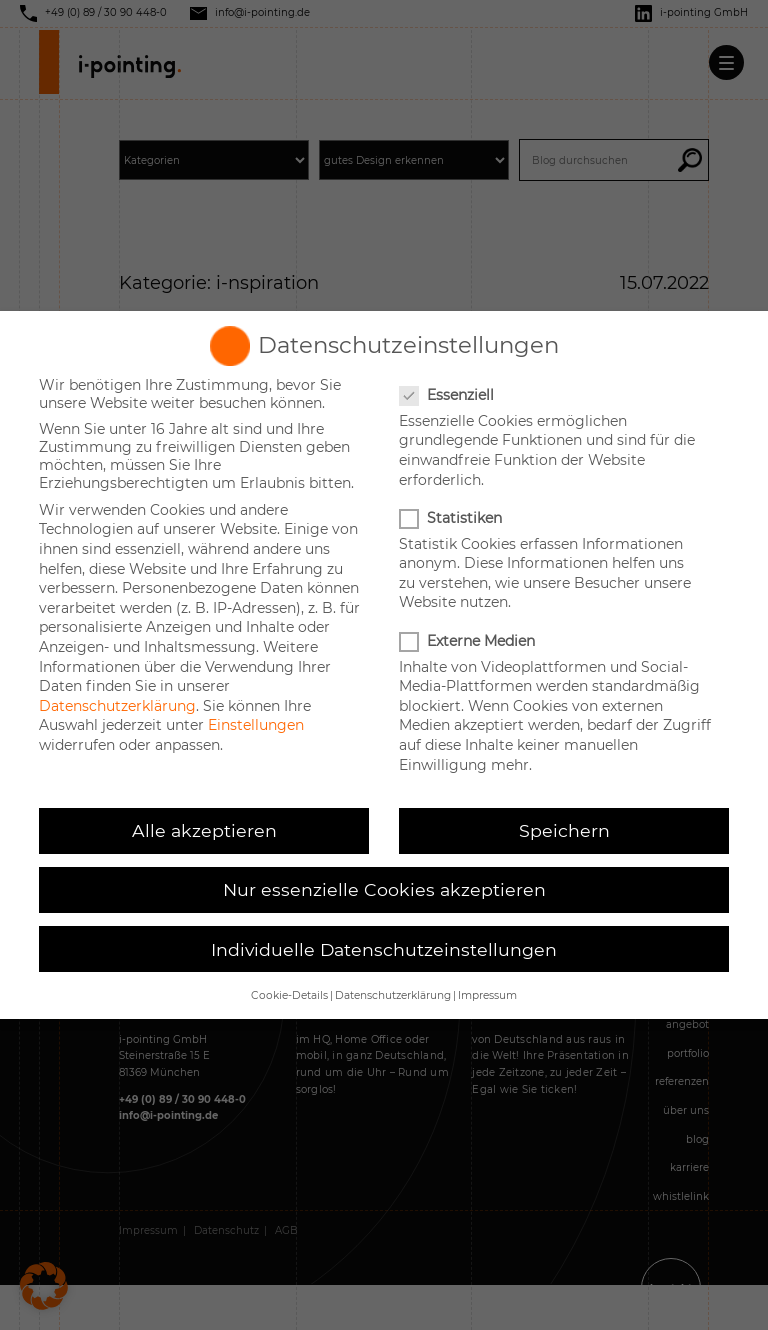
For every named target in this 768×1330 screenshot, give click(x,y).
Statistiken (452, 518)
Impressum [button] (487, 995)
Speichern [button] (564, 830)
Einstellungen (256, 725)
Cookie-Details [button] (289, 995)
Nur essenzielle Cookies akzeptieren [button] (384, 889)
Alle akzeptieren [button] (204, 830)
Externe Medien (469, 641)
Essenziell (448, 395)
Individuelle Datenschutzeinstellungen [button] (384, 949)
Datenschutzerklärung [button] (393, 995)
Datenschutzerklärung (117, 706)
